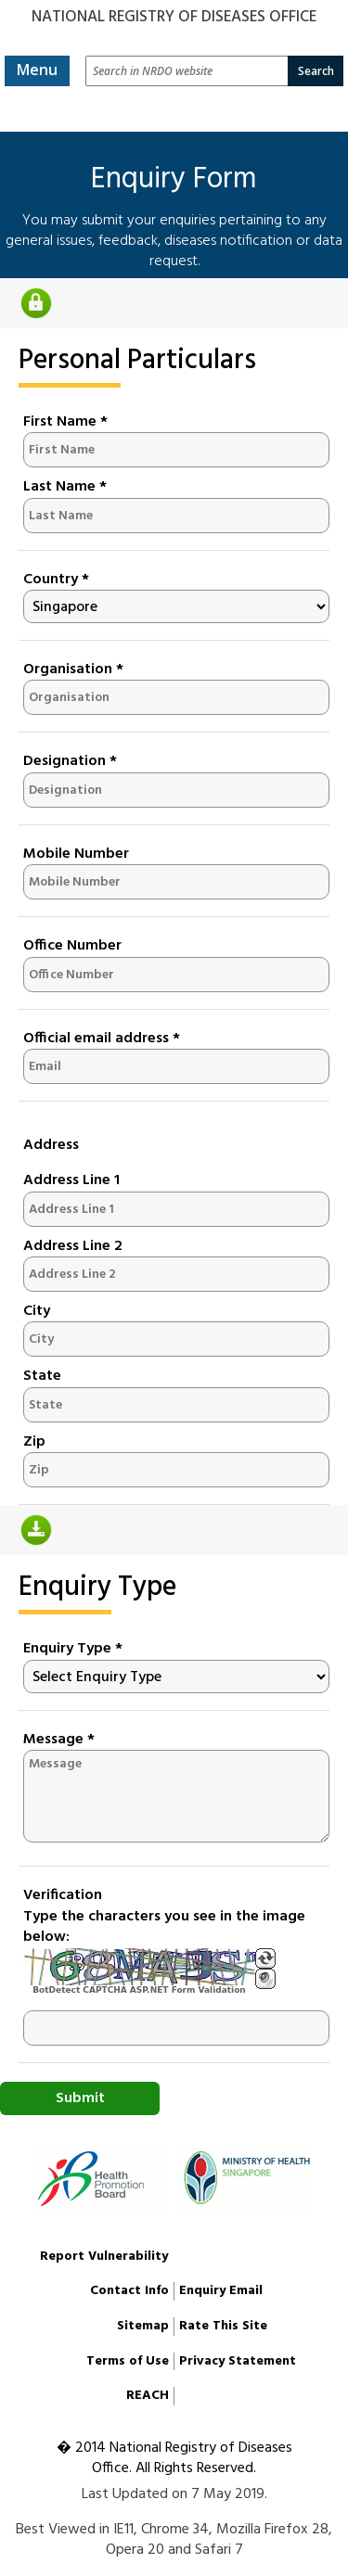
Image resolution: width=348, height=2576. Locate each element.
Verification (62, 1895)
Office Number (72, 946)
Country (56, 579)
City (36, 1311)
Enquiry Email (221, 2291)
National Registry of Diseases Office (174, 17)
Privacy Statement (237, 2361)
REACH (147, 2395)
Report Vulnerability (104, 2256)
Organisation (73, 669)
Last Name (65, 487)
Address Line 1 (71, 1180)
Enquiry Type (72, 1649)
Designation (70, 761)
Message (59, 1740)
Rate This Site (223, 2326)
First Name (65, 422)
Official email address (101, 1039)
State (42, 1376)
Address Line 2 (72, 1246)
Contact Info (129, 2291)
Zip (34, 1442)
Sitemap (143, 2326)
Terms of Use (127, 2361)
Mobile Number (76, 854)
